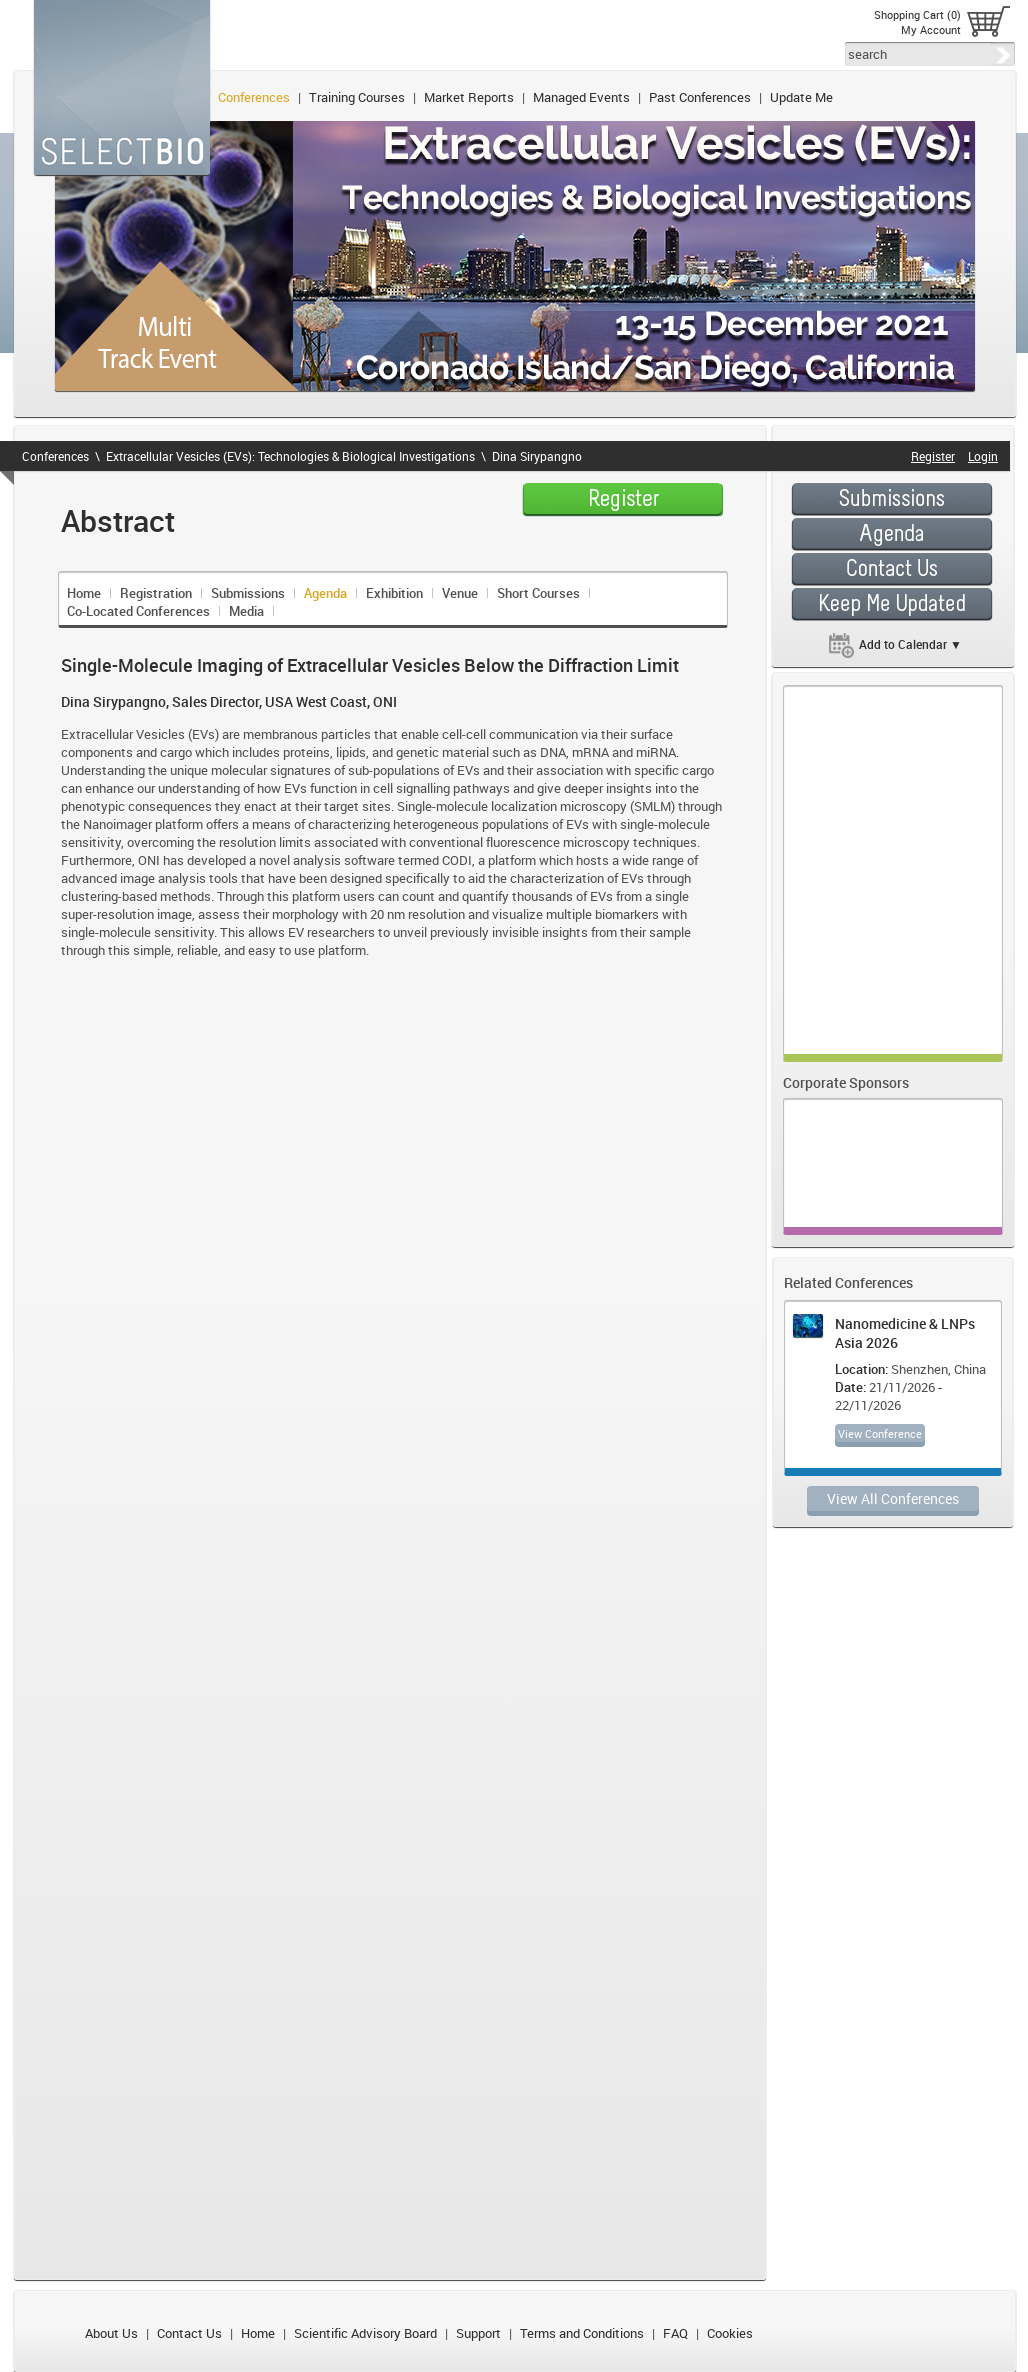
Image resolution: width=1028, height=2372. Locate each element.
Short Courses (538, 593)
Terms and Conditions (582, 2333)
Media (246, 611)
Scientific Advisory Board (365, 2333)
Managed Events (581, 97)
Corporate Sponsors (846, 1082)
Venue (460, 593)
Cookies (730, 2333)
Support (478, 2333)
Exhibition (394, 593)
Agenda (325, 593)
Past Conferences (700, 97)
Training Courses (357, 97)
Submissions (248, 593)
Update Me (801, 97)
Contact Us (189, 2333)
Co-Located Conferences (138, 611)
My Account (931, 29)
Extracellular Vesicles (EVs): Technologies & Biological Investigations (290, 456)
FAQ (675, 2333)
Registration (156, 593)
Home (84, 593)
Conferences (254, 97)
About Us (111, 2333)
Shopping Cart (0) (917, 14)
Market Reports (469, 97)
